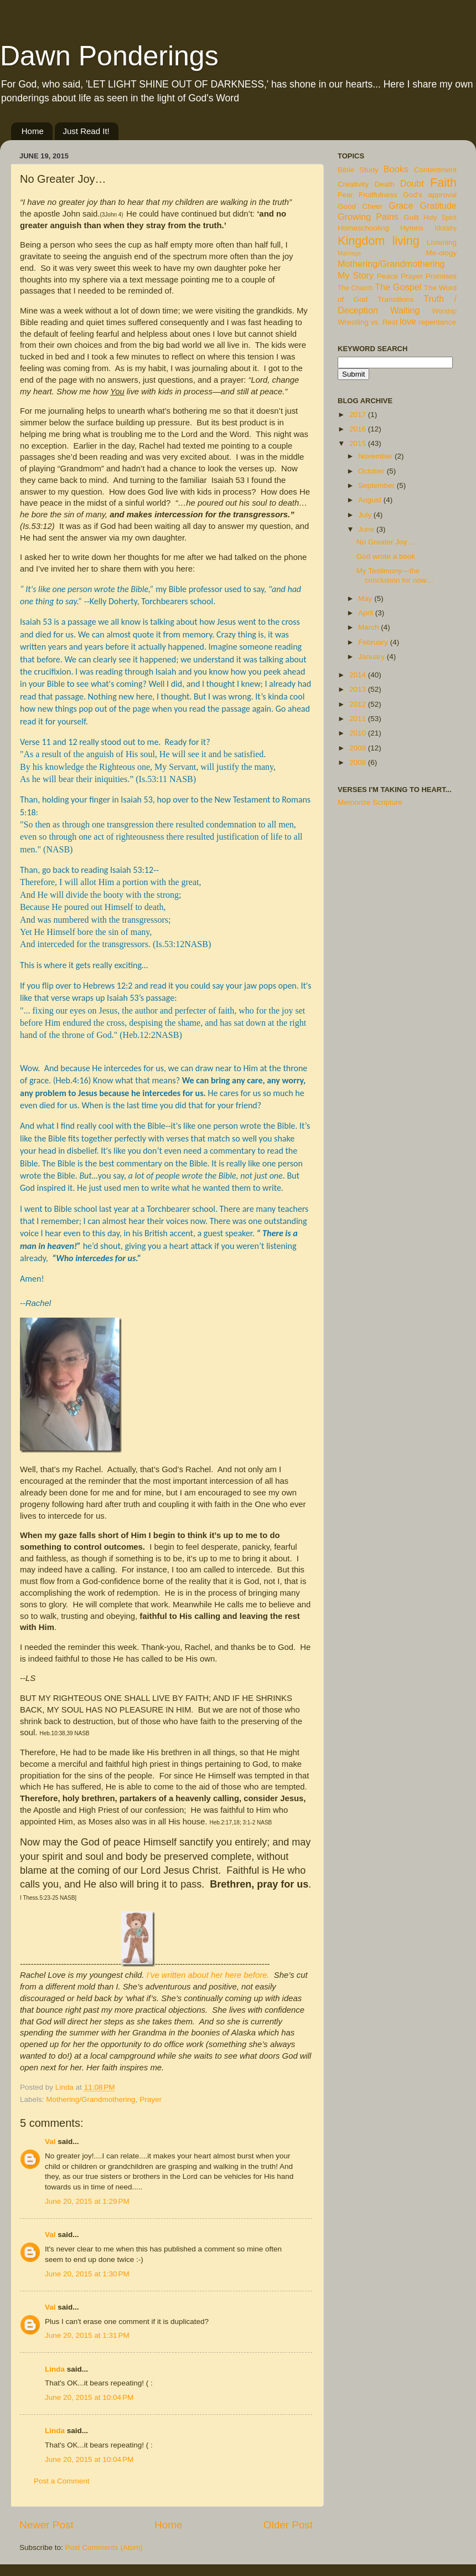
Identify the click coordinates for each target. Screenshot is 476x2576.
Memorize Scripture (370, 802)
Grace (401, 205)
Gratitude (438, 205)
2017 (358, 414)
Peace (387, 276)
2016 (358, 429)
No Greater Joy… (385, 542)
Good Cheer (360, 206)
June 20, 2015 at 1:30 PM (87, 2274)
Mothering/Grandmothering (90, 2099)
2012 (358, 704)
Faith (443, 182)
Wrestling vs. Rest (368, 322)
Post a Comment (62, 2481)
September (377, 485)
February (374, 642)
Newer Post (46, 2525)
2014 (358, 675)
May (366, 598)
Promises (441, 276)
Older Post (288, 2525)
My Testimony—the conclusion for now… (395, 575)
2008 (358, 762)
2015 (358, 443)
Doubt (412, 183)
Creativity (353, 184)
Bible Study (358, 170)
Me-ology (441, 253)
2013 (358, 689)
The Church (355, 288)
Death (385, 184)
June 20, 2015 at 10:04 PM (89, 2397)
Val (50, 2141)
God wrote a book (386, 556)
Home (33, 131)
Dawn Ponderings (109, 55)
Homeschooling (363, 228)
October (372, 471)
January (372, 656)
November (376, 456)
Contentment (435, 170)
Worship (444, 311)
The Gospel (398, 287)
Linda (55, 2369)
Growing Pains (368, 217)
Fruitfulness (378, 195)
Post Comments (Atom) (104, 2547)
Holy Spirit (440, 218)
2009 (358, 748)
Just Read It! (86, 131)
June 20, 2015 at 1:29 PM (87, 2201)
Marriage (349, 253)
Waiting (405, 310)
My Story (356, 275)
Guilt (411, 217)
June (367, 529)
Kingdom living (379, 241)
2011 (358, 718)
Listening (442, 242)
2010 (358, 733)
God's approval (430, 195)
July (366, 515)
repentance (438, 322)
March (369, 627)
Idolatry (445, 228)
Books (396, 169)
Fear (345, 195)
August (371, 500)
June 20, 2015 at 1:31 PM (87, 2335)
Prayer (150, 2099)
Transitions (395, 299)
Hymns (411, 228)
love (408, 321)
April (366, 613)
